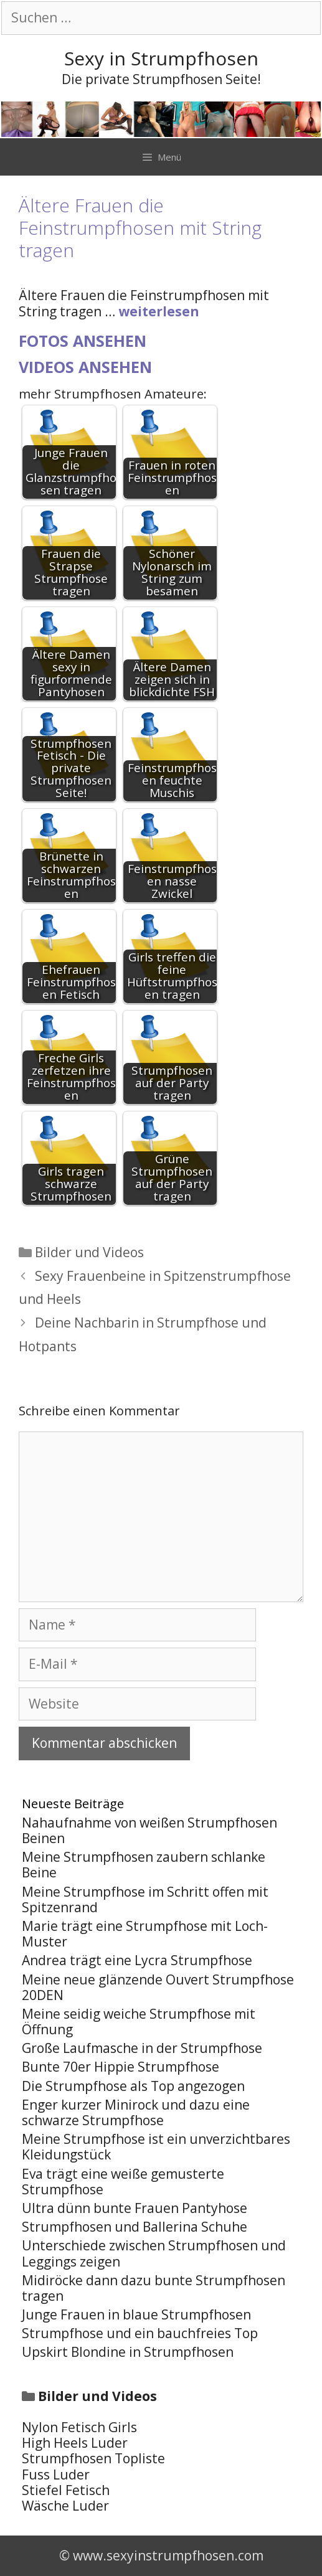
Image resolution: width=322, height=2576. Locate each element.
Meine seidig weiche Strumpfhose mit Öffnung (138, 2021)
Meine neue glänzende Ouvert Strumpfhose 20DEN (158, 1987)
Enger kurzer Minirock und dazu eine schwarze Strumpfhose (136, 2112)
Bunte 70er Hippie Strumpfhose (120, 2066)
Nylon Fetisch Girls (79, 2427)
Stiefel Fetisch (66, 2490)
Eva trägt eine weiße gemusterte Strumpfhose (123, 2181)
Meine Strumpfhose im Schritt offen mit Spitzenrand (145, 1899)
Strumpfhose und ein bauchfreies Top (140, 2333)
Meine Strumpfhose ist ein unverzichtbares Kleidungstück (156, 2146)
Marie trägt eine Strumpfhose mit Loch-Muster (145, 1933)
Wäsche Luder (65, 2505)
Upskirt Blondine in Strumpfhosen (128, 2352)
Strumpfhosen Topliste (93, 2458)
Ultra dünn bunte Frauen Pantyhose (134, 2208)
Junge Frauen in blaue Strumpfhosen (136, 2314)
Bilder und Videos (89, 1252)
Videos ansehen (85, 366)
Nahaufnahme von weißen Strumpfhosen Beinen (149, 1830)
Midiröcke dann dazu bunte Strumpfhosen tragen (153, 2288)
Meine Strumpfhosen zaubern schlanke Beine (143, 1864)
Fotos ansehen (82, 340)
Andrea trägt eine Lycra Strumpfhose (137, 1960)
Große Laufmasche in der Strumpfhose (142, 2048)
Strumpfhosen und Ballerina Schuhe (134, 2226)
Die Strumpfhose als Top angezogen (133, 2086)
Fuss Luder (56, 2474)
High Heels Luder (75, 2442)
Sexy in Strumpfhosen (161, 58)
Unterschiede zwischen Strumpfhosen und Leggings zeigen (154, 2253)
